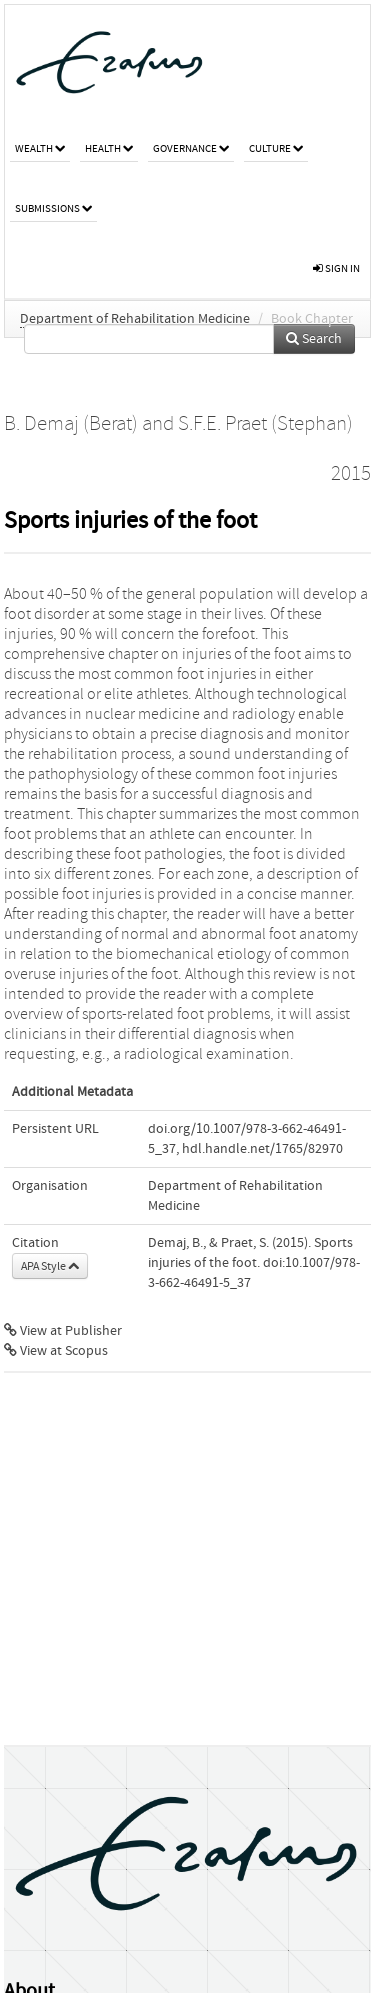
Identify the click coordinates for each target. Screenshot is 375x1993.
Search (314, 339)
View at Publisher (63, 1331)
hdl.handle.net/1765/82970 (262, 1149)
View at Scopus (56, 1351)
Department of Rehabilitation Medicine (135, 319)
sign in (336, 268)
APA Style (50, 1266)
